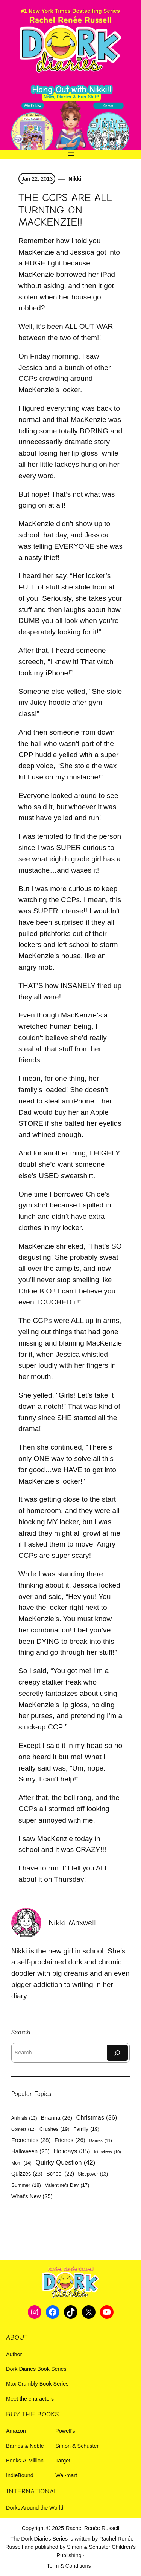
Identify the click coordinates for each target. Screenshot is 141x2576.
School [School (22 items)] (60, 2173)
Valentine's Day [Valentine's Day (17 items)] (67, 2185)
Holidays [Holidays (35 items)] (71, 2151)
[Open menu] (70, 154)
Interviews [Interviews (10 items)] (107, 2152)
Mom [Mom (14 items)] (21, 2163)
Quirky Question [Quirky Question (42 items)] (65, 2162)
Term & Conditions (69, 2566)
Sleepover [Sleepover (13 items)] (93, 2174)
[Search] (117, 2053)
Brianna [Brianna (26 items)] (56, 2117)
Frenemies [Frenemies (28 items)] (31, 2140)
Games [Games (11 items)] (100, 2140)
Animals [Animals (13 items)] (24, 2118)
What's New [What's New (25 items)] (32, 2196)
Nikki (74, 179)
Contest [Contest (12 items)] (23, 2129)
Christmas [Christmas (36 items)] (96, 2118)
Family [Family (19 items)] (86, 2129)
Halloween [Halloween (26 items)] (30, 2151)
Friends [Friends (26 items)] (70, 2140)
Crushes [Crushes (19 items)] (54, 2129)
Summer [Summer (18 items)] (26, 2185)
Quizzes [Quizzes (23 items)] (26, 2173)
